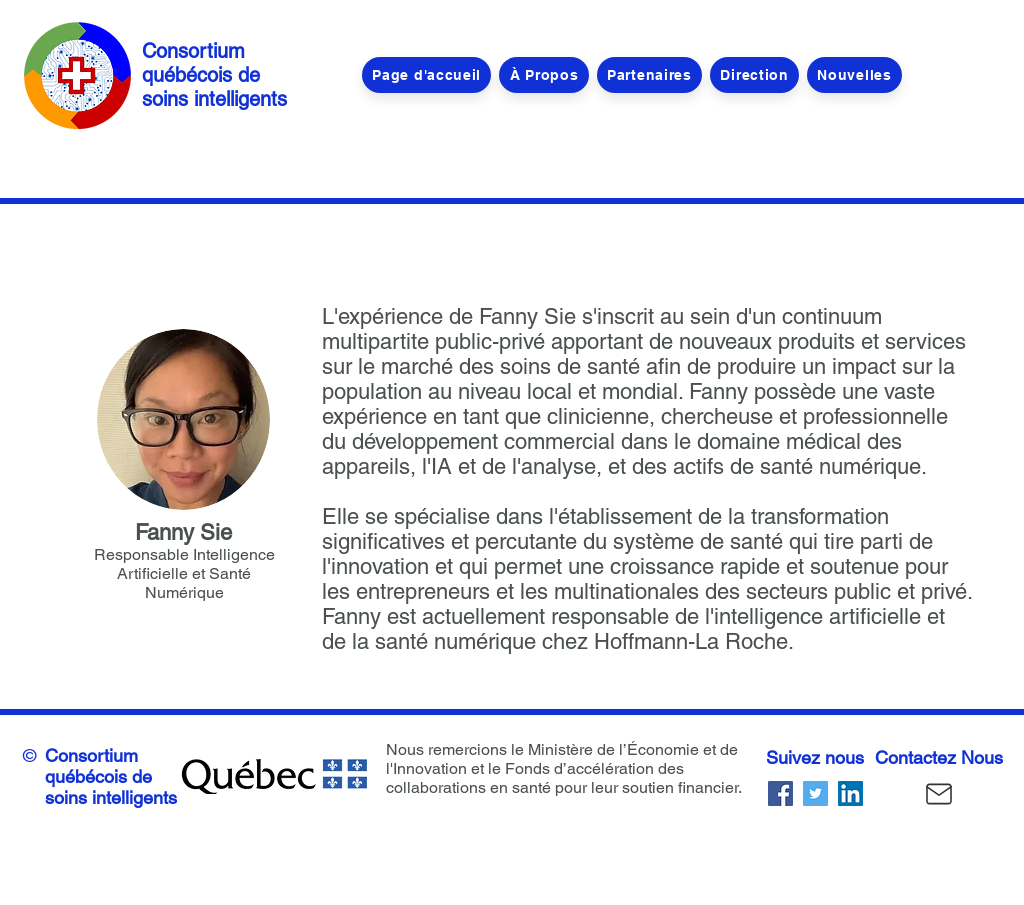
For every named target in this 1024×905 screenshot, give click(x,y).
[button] (754, 75)
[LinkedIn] (850, 793)
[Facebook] (780, 793)
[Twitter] (815, 793)
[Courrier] (939, 793)
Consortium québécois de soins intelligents (214, 75)
